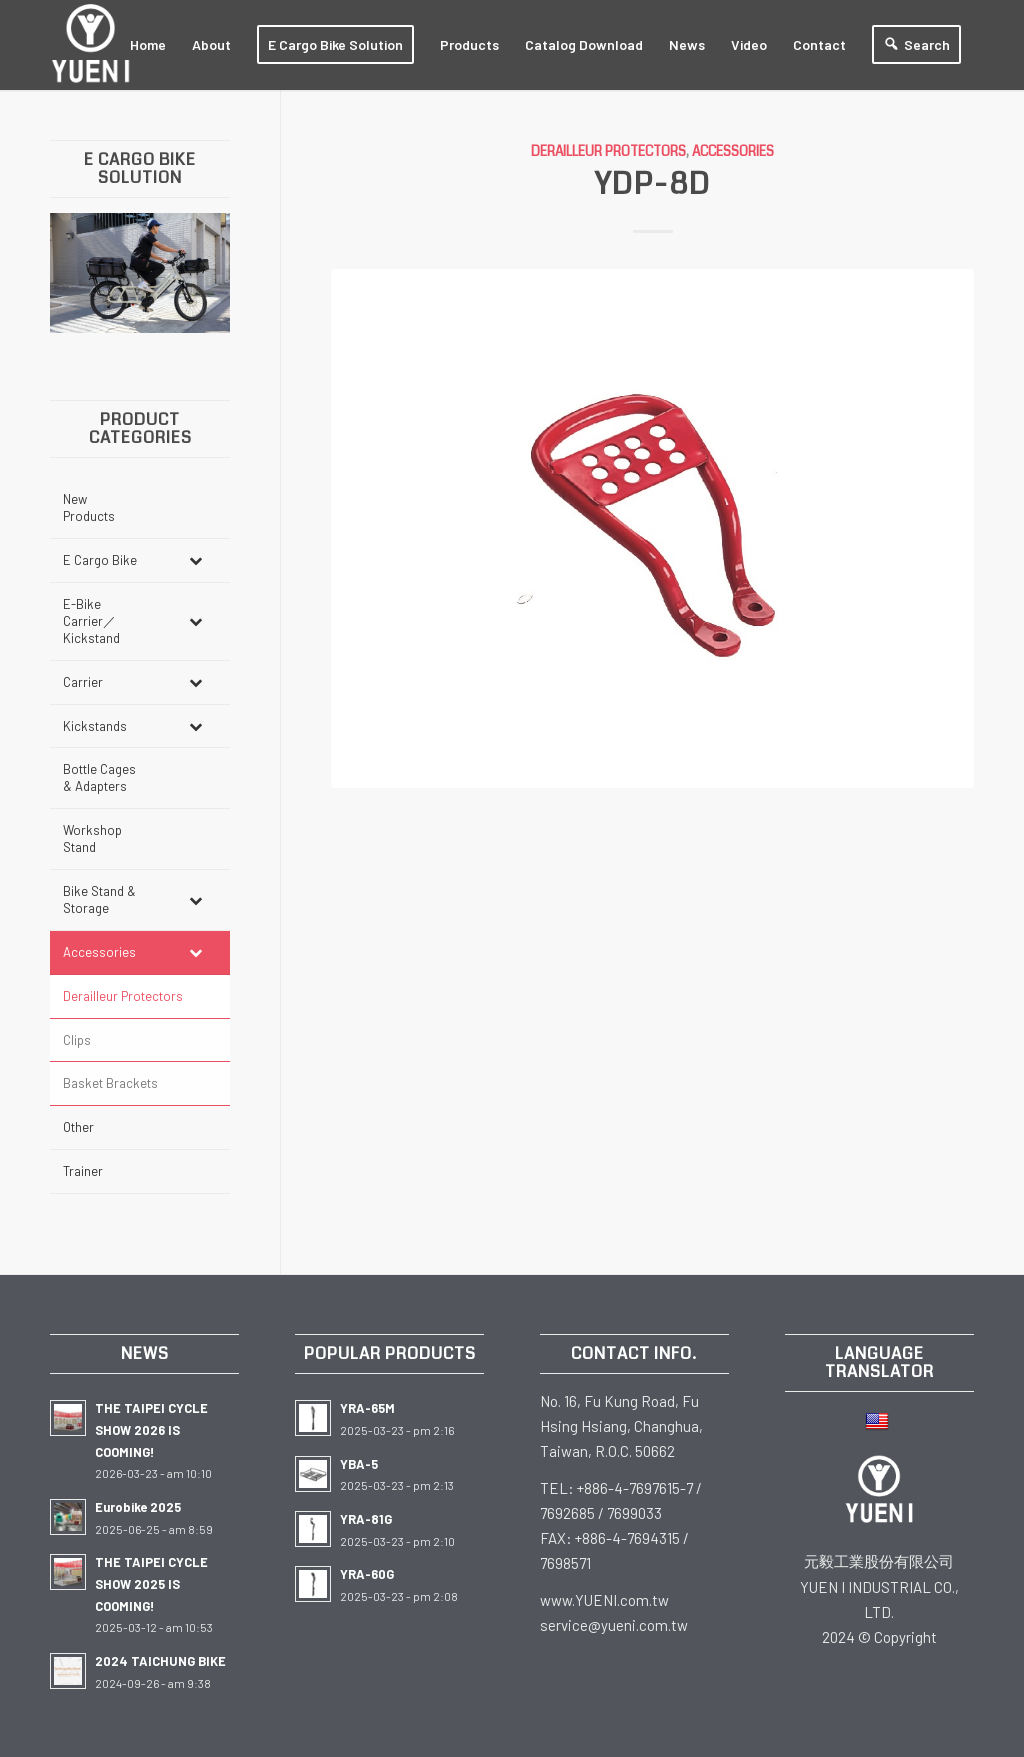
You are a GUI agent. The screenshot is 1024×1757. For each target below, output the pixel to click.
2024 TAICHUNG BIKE (160, 1661)
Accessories (733, 151)
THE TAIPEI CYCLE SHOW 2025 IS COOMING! (151, 1583)
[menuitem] (148, 45)
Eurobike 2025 (138, 1507)
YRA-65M (367, 1408)
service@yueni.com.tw (614, 1625)
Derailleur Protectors (608, 151)
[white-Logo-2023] (90, 45)
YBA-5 (359, 1464)
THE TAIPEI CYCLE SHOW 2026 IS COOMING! (151, 1429)
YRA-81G (366, 1519)
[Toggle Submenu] (195, 560)
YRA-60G (367, 1574)
